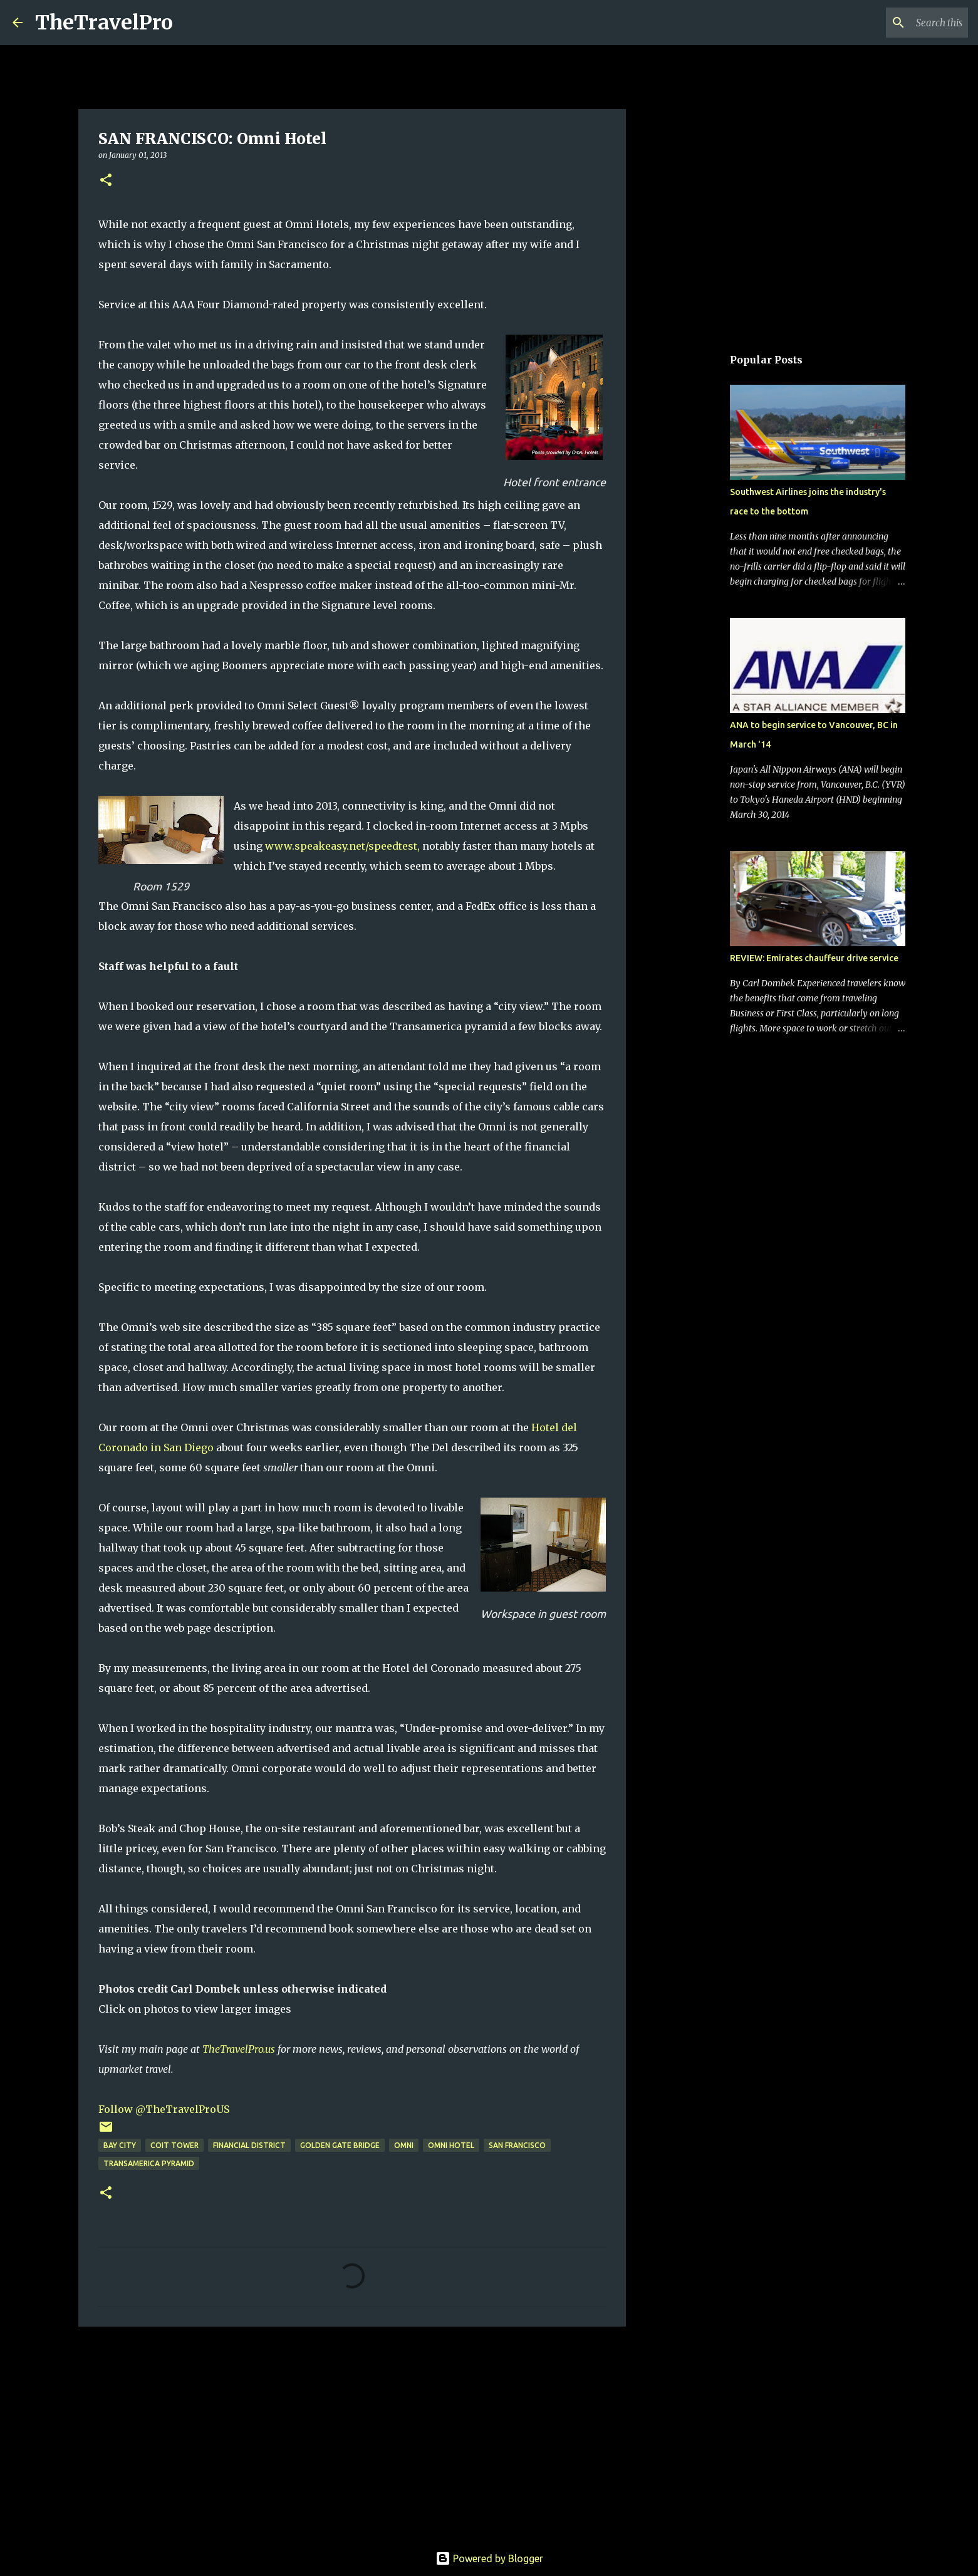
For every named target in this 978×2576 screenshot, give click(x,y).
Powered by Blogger (489, 2558)
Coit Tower (174, 2145)
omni (404, 2145)
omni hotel (451, 2145)
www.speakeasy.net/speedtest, (342, 846)
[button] (105, 180)
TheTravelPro (104, 22)
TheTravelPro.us (238, 2049)
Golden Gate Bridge (340, 2145)
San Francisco (517, 2145)
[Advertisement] (352, 2433)
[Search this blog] (902, 23)
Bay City (119, 2145)
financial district (249, 2145)
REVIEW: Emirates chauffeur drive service (814, 958)
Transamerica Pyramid (148, 2163)
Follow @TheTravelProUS (163, 2109)
